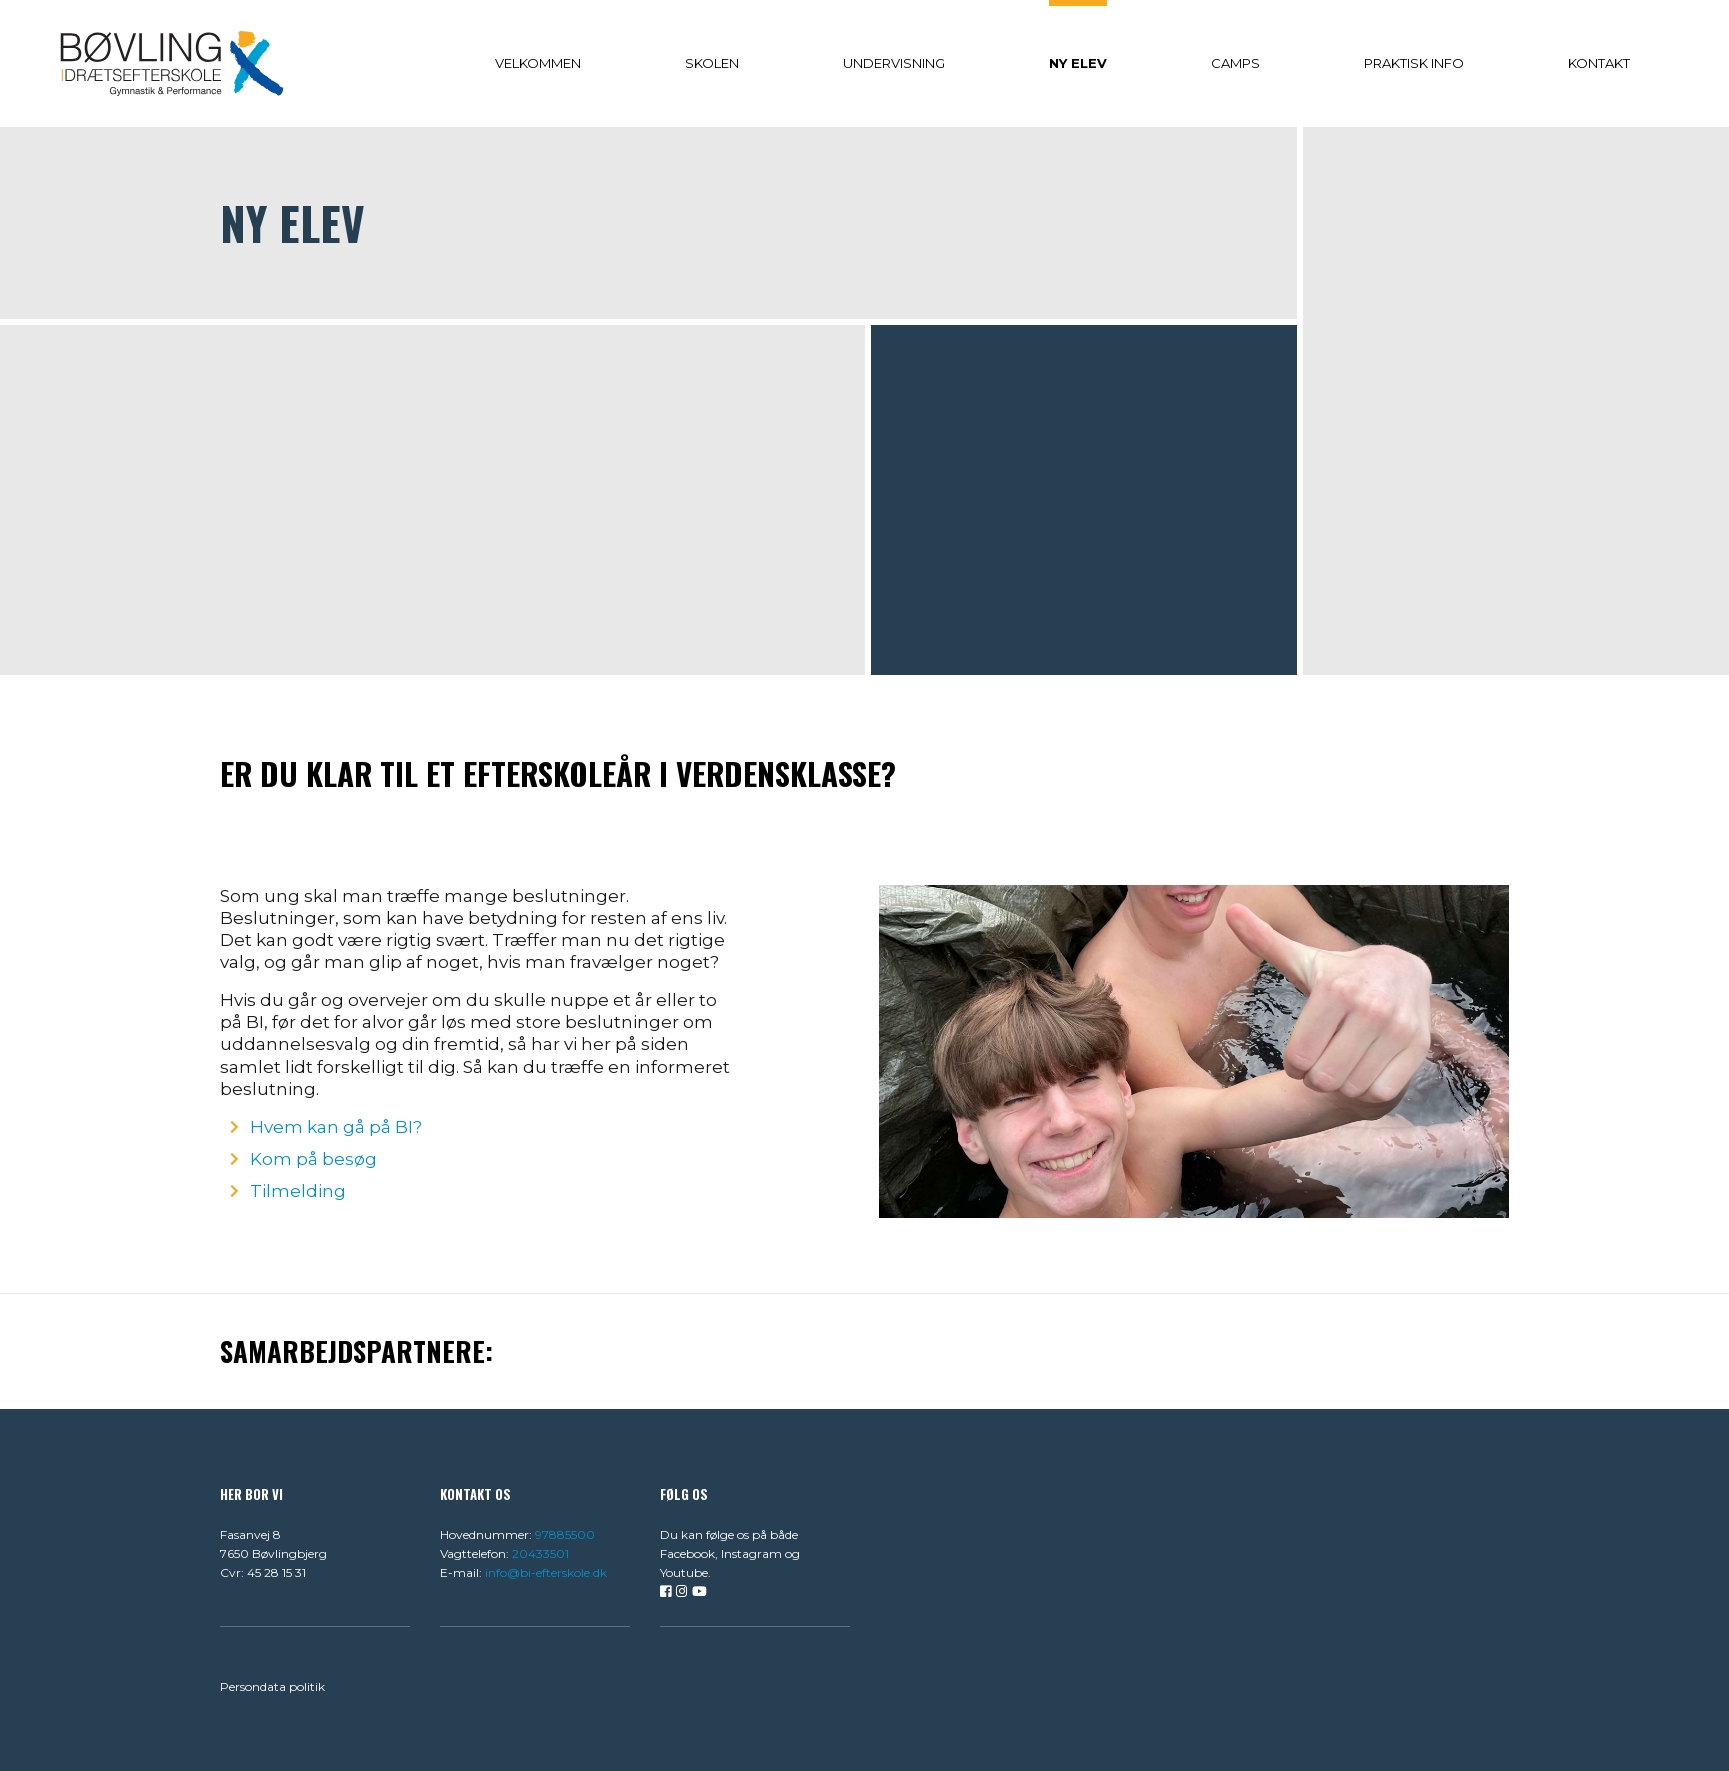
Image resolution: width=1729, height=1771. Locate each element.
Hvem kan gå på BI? (336, 1127)
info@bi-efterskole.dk (546, 1572)
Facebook (687, 1553)
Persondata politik (272, 1686)
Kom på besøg (313, 1159)
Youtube (684, 1572)
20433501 (540, 1553)
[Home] (172, 63)
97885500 (565, 1534)
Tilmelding (298, 1191)
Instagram (751, 1553)
